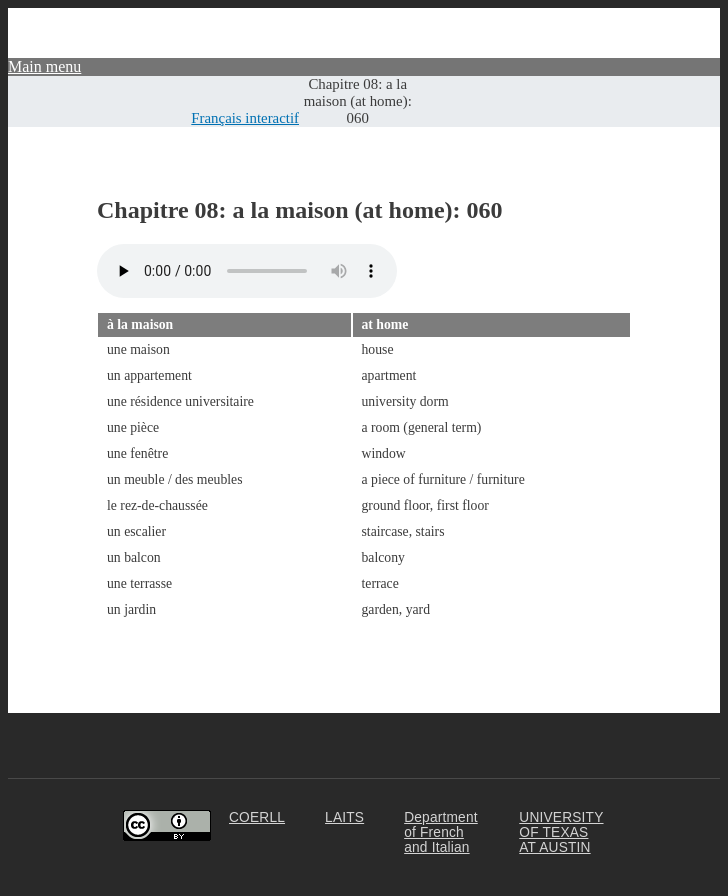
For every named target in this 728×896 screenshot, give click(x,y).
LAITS (344, 817)
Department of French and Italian (441, 832)
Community (682, 16)
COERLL (257, 817)
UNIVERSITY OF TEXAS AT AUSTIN (561, 832)
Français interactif (245, 118)
